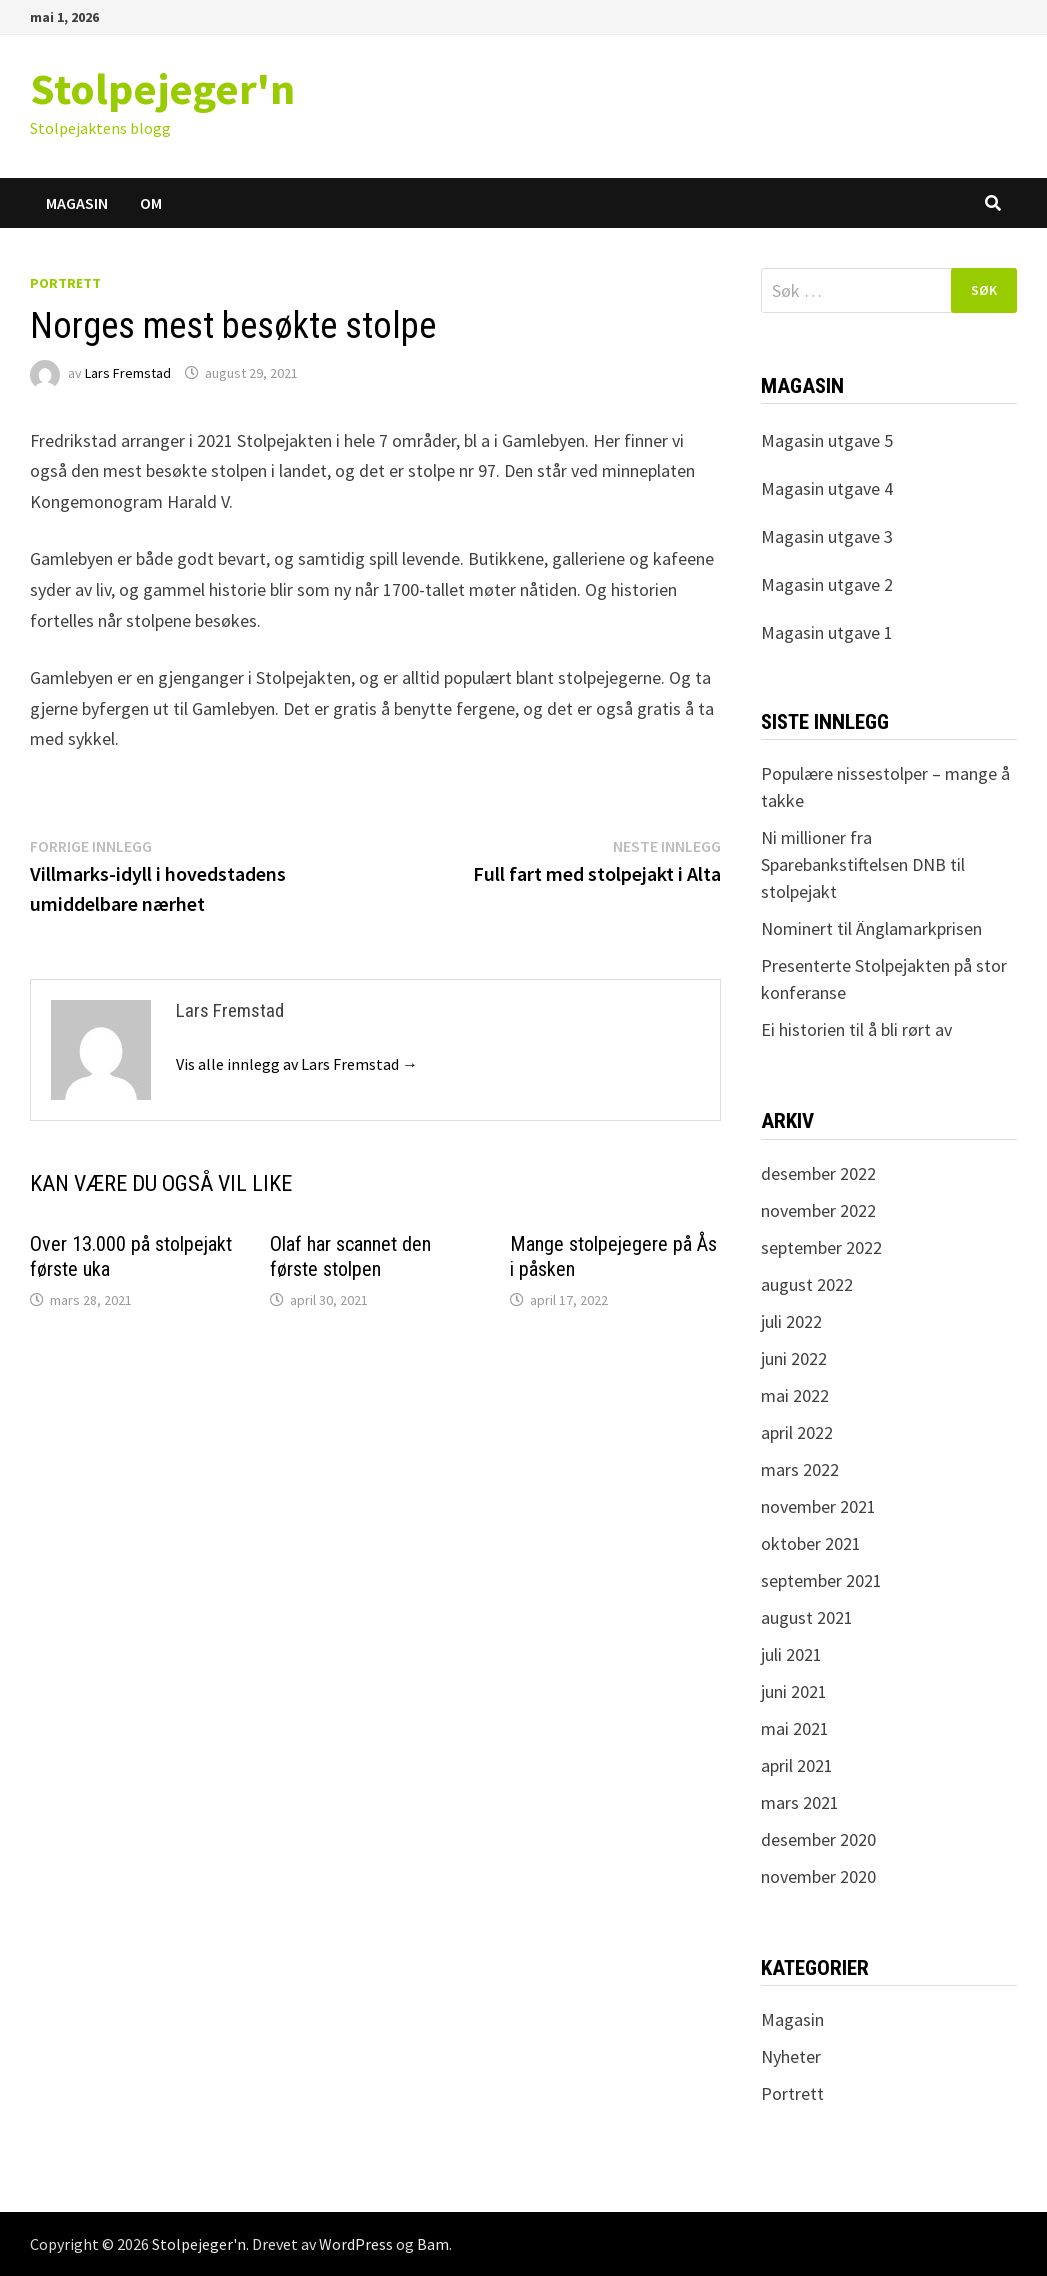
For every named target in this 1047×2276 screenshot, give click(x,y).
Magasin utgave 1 (827, 632)
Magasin (77, 203)
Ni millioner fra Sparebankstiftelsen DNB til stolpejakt (863, 864)
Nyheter (791, 2056)
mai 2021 (795, 1728)
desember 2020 (818, 1839)
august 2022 (807, 1284)
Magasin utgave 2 (827, 584)
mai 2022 (795, 1395)
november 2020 (818, 1876)
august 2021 (807, 1617)
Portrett (65, 283)
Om (151, 203)
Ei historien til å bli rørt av (856, 1029)
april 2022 (797, 1432)
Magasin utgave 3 (827, 536)
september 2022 (821, 1247)
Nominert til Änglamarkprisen (871, 928)
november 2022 (818, 1210)
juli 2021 (791, 1654)
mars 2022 (800, 1469)
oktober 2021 (811, 1543)
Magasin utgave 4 (827, 488)
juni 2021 (794, 1691)
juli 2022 (791, 1321)
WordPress (356, 2244)
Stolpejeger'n (162, 88)
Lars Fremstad (128, 373)
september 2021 (821, 1580)
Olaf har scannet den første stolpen (350, 1256)
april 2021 (797, 1765)
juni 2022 (794, 1358)
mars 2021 (800, 1802)
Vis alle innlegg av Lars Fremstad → (297, 1064)
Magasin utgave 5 (827, 440)
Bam (433, 2244)
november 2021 (818, 1506)
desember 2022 (818, 1173)
